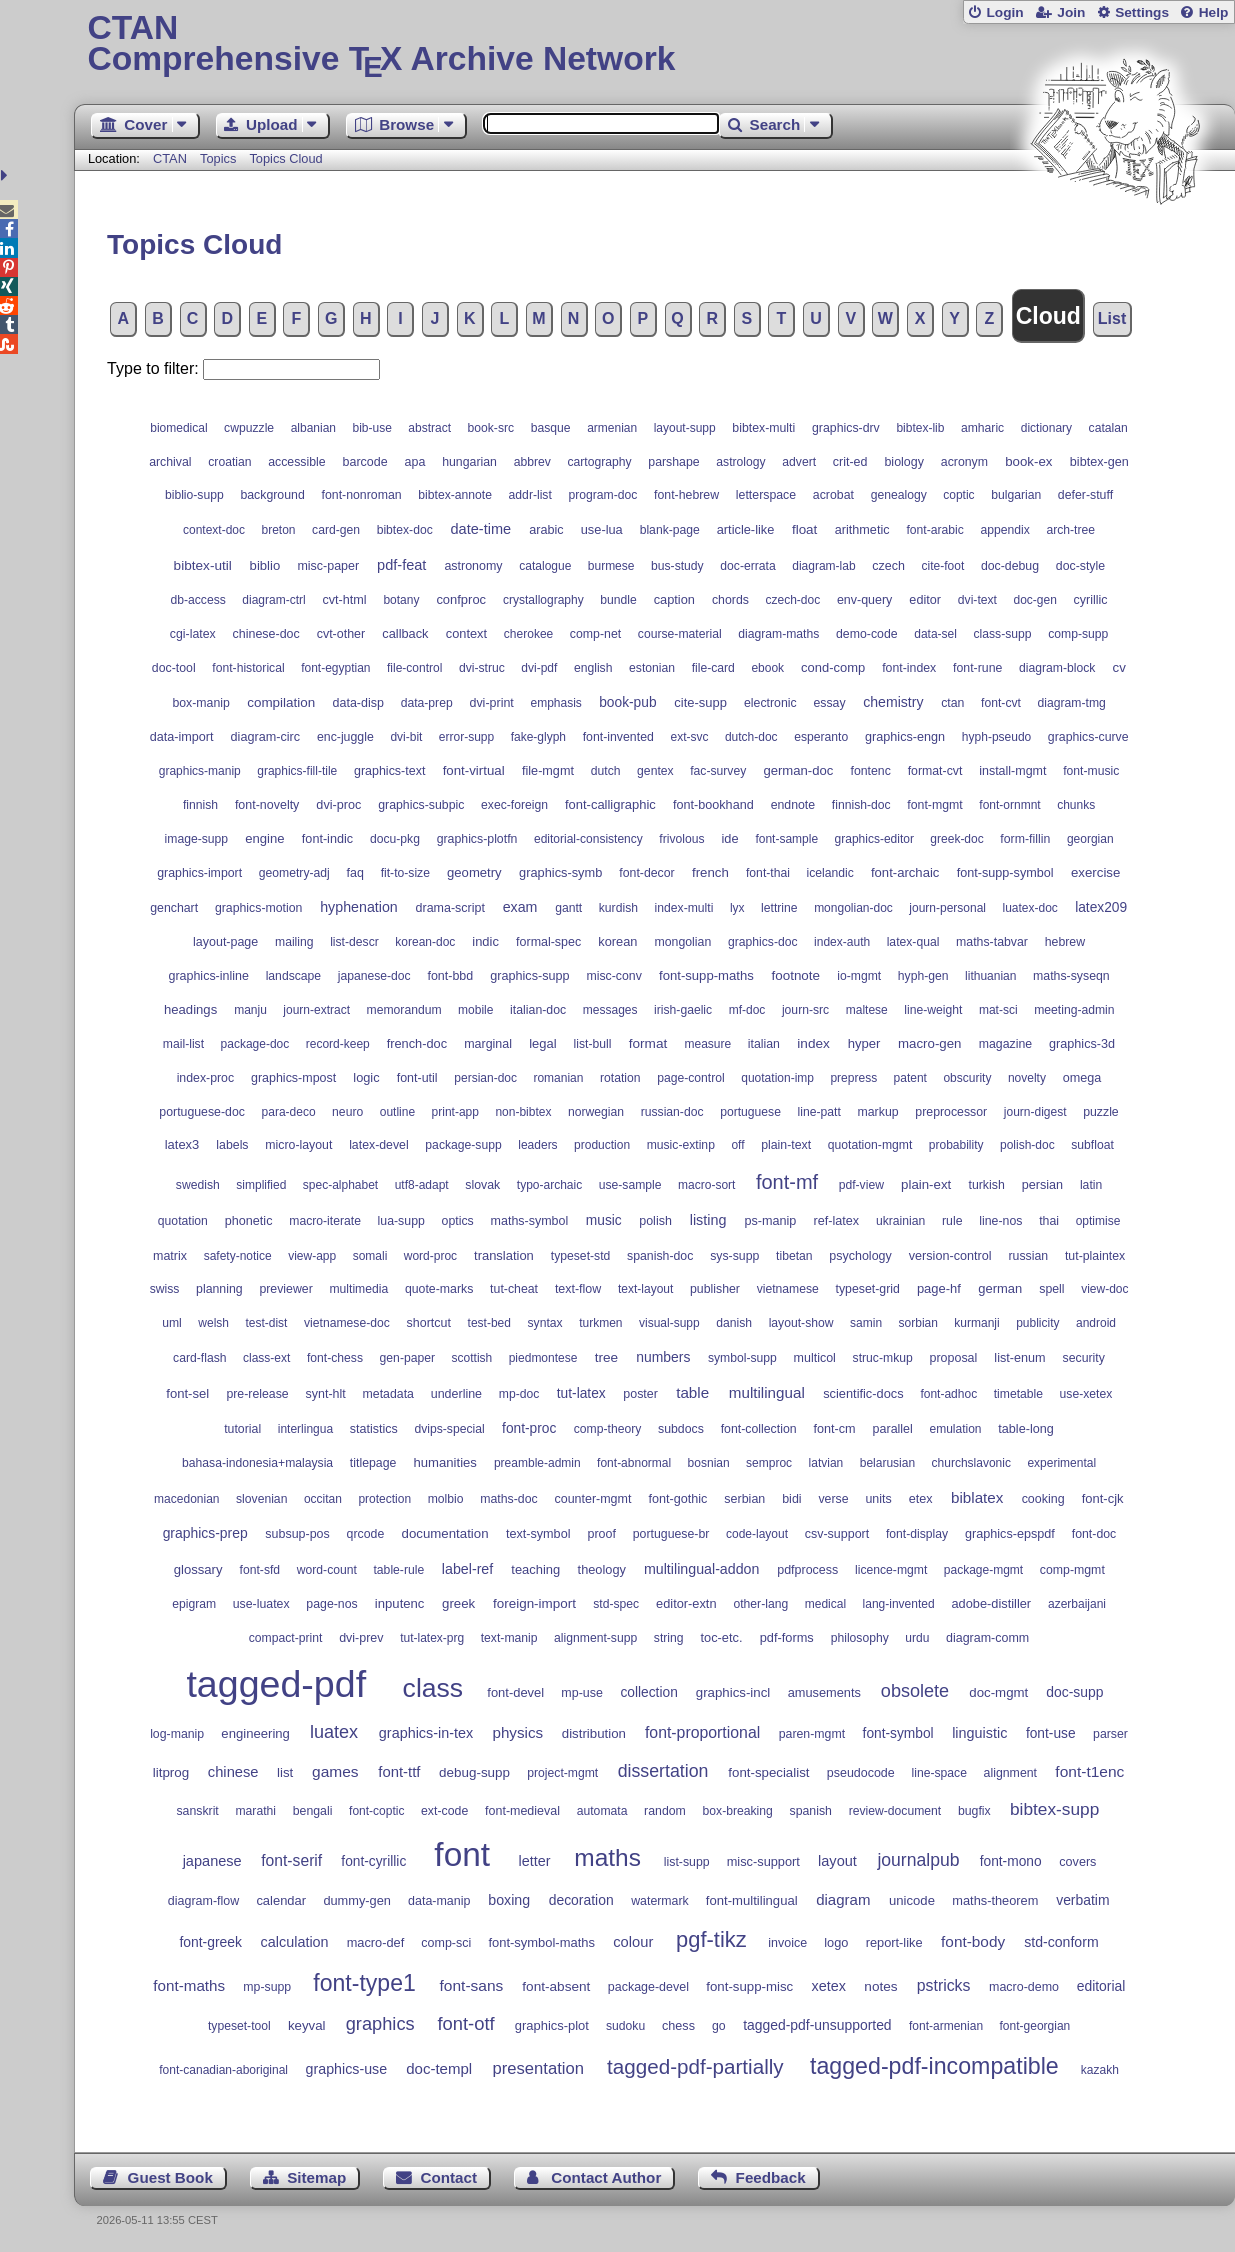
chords (730, 600)
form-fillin (1025, 839)
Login (1004, 12)
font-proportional (702, 1732)
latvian (826, 1463)
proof (601, 1534)
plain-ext (926, 1184)
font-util (417, 1078)
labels (232, 1145)
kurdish (618, 908)
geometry (474, 872)
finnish (200, 805)
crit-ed (850, 462)
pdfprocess (807, 1570)
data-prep (427, 703)
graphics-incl (733, 1692)
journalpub (918, 1860)
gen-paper (407, 1358)
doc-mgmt (998, 1692)
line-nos (1000, 1221)
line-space (939, 1773)
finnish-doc (861, 805)
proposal (954, 1358)
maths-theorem (995, 1900)
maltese (867, 1010)
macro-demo (1024, 1987)
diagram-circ (265, 737)
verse (833, 1499)
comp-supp (1078, 634)
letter (534, 1861)
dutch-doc (751, 737)
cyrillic (1091, 600)
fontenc (870, 771)
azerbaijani (1077, 1604)
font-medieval (522, 1811)
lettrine (779, 908)
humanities (445, 1462)
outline (397, 1112)
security (1083, 1358)
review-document (895, 1811)
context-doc (214, 530)
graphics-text (389, 771)
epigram (194, 1604)
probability (956, 1145)
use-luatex (261, 1604)
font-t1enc (1089, 1771)
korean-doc (425, 942)
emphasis (556, 703)
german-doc (798, 770)
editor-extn (686, 1603)
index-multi (684, 908)
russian (1028, 1256)
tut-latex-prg (432, 1638)
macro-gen (929, 1043)
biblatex (977, 1497)
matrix (170, 1256)
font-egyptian (335, 668)
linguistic (979, 1733)
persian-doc (485, 1078)
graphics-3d (1082, 1044)
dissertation (663, 1771)
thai (1049, 1221)
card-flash (199, 1358)
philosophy (860, 1638)
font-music (1091, 771)
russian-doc (672, 1112)
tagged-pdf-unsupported (817, 2025)
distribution (594, 1733)
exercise (1095, 872)
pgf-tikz (711, 1939)
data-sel (935, 634)
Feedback (771, 2177)
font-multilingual (752, 1900)
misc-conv (613, 976)
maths (607, 1857)
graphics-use (347, 2069)
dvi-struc (482, 668)
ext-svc (689, 737)
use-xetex (1086, 1394)
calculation (295, 1942)
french (710, 872)
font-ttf (399, 1772)
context (466, 633)
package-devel (648, 1987)
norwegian (596, 1112)
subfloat (1092, 1145)
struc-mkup (883, 1358)
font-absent (556, 1986)
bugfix (974, 1811)
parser (1110, 1734)
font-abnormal (634, 1463)
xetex (829, 1986)
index (813, 1043)
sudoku (625, 2026)
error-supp (466, 737)
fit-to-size (405, 873)
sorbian (918, 1323)
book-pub (627, 702)
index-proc (206, 1078)
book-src (491, 428)
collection (648, 1692)
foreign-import (534, 1603)
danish (734, 1323)
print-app (455, 1112)
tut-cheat (514, 1289)
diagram (843, 1899)
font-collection (759, 1429)
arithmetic (862, 530)
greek (458, 1603)
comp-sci (446, 1943)
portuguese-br (671, 1534)
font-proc (529, 1428)
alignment (1010, 1773)
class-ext (266, 1358)
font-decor (646, 873)
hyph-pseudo (996, 737)
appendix (1004, 530)
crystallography (543, 600)
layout (837, 1861)
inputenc (400, 1603)
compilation (281, 702)
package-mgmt (983, 1570)
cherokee (528, 634)
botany (401, 600)
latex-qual (913, 942)
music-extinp (681, 1145)
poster (640, 1394)
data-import (182, 737)
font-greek (210, 1942)
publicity (1037, 1323)
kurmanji (976, 1323)
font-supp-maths (706, 975)
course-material (680, 634)
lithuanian (990, 976)
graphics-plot (552, 2025)
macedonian (186, 1499)
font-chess (335, 1358)
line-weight (933, 1010)
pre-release (257, 1394)
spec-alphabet (340, 1185)
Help (1214, 12)
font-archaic (905, 872)
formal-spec (548, 942)
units (878, 1499)
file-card (713, 668)
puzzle (1101, 1112)
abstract (429, 428)
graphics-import (199, 873)
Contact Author (606, 2177)
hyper (864, 1043)
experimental (1061, 1463)
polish (655, 1221)
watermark (659, 1901)
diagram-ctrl (273, 600)
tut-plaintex (1095, 1256)
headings (190, 1009)
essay (829, 703)
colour (633, 1942)
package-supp (463, 1145)
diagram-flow (203, 1901)
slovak (482, 1185)
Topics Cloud (285, 158)
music (604, 1220)
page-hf (939, 1288)
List (1112, 318)
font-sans (472, 1985)
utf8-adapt (422, 1185)
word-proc (430, 1256)
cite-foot (943, 566)
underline (456, 1394)
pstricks (944, 1985)
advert (799, 462)
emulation (956, 1429)
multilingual (767, 1392)
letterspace (766, 495)
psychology (860, 1256)
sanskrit (197, 1811)
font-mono (1011, 1861)
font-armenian (946, 2026)
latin (1091, 1185)
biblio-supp (194, 495)
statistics (374, 1429)
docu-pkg (395, 839)
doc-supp (1074, 1692)
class (433, 1688)
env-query (864, 600)
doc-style (1080, 566)
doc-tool (174, 668)
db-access (197, 600)
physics (517, 1732)
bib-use (371, 428)
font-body (973, 1941)
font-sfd (260, 1570)
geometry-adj (294, 873)
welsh (213, 1323)
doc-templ (439, 2068)
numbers (663, 1357)
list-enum (1019, 1358)
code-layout (757, 1534)
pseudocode (861, 1773)
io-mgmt (859, 976)
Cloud (1048, 316)
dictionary (1046, 428)
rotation (620, 1078)
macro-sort (706, 1185)
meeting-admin (1074, 1010)
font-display (917, 1534)
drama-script (450, 908)
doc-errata (747, 566)
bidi (791, 1499)
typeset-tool (239, 2026)
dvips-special (449, 1429)
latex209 (1101, 907)
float (804, 529)
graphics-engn (905, 737)
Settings (1142, 12)
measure (707, 1044)
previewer (285, 1289)
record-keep (338, 1044)
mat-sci (998, 1010)
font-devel (515, 1692)
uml (172, 1323)
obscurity (967, 1078)
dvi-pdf (539, 668)
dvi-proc (338, 805)
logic (366, 1077)
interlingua (305, 1429)
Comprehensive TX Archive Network (654, 45)
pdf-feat (401, 565)
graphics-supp (529, 976)
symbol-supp (742, 1358)
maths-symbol (530, 1221)
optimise (1098, 1221)
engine (264, 838)
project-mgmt (562, 1773)
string (669, 1638)
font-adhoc (948, 1394)
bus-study (677, 566)
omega (1082, 1078)
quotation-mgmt (870, 1145)
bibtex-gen (1099, 462)
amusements (824, 1692)
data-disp (358, 703)
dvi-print (491, 703)
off (737, 1145)
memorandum (404, 1010)
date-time (481, 529)
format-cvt (935, 771)
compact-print (286, 1638)
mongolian (682, 942)
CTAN (170, 158)
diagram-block (1057, 668)
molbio (446, 1499)
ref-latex (836, 1221)
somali (370, 1256)
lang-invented (899, 1604)
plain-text (786, 1145)
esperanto (821, 737)
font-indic (327, 839)
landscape (293, 976)
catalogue (545, 566)
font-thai (768, 873)
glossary (198, 1569)
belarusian (887, 1463)
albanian (313, 428)
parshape (673, 462)
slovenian (261, 1499)
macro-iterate (325, 1221)
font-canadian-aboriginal (223, 2070)
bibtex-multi (763, 428)
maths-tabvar (992, 942)
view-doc (1104, 1289)
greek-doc (956, 839)
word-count (327, 1570)
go (719, 2026)
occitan (323, 1499)
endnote (793, 805)
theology (602, 1569)
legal (542, 1043)
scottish (472, 1358)
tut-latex (581, 1393)
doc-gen (1035, 600)
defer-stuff (1085, 495)
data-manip (439, 1901)
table (692, 1392)
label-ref (467, 1569)
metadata (388, 1394)
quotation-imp (777, 1078)
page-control (691, 1078)
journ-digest (1035, 1112)
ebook (767, 668)
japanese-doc (374, 976)
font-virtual (474, 770)
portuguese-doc (202, 1112)
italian (764, 1044)
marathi (255, 1811)
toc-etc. (722, 1637)
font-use (1051, 1733)
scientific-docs (863, 1393)
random (665, 1811)
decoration (581, 1900)
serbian (744, 1499)
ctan (952, 703)
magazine (1005, 1044)
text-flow (578, 1289)
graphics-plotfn (477, 839)
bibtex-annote (455, 495)
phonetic (249, 1221)
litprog (171, 1772)
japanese (212, 1861)
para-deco (289, 1112)
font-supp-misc (749, 1986)
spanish (811, 1811)
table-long (1025, 1429)
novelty (1027, 1078)
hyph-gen (923, 976)
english (593, 668)
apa (415, 462)
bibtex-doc (405, 530)
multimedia (358, 1289)
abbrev (532, 462)
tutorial (242, 1429)
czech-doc (793, 600)
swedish (198, 1185)
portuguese (750, 1112)
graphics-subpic (421, 805)
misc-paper (328, 566)
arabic (546, 530)
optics (458, 1221)
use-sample (630, 1185)
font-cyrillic (373, 1861)
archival (170, 462)
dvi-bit (406, 737)
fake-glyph (538, 737)
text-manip (509, 1638)
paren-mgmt (812, 1734)
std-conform (1061, 1942)
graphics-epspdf (1010, 1534)
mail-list (183, 1044)
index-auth (842, 942)
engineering (255, 1733)
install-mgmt (1012, 771)
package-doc (255, 1044)
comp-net (595, 634)
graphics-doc (763, 942)
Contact (449, 2177)
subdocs (681, 1429)
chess (678, 2026)
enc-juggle (345, 737)
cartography (599, 462)
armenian (612, 428)
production (602, 1145)
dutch (606, 771)
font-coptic (376, 1811)
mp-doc (519, 1394)
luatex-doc (1029, 908)
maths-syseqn (1071, 976)
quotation (183, 1221)
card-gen (336, 530)
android (1096, 1323)
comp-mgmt (1072, 1570)
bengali (313, 1811)
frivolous (681, 839)
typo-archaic (549, 1185)
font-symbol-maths (541, 1942)
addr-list (530, 495)
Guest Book (170, 2177)
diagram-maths (778, 634)
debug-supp (474, 1772)
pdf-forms (787, 1637)
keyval (307, 2025)
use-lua (602, 529)
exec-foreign (514, 805)
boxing (509, 1900)
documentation (445, 1533)
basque (551, 428)
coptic (958, 495)
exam (520, 907)
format (648, 1043)
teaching (535, 1569)
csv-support (837, 1534)
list (285, 1772)
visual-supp (669, 1323)
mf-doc (747, 1010)
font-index (909, 668)
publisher (715, 1289)
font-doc (1094, 1534)
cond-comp (833, 667)
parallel (893, 1429)
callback (405, 633)
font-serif (291, 1860)
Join (1071, 12)
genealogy (899, 495)
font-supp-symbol (1005, 873)
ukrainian (900, 1221)
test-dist (266, 1323)
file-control (414, 668)
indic (485, 941)
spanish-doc (660, 1256)
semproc (769, 1463)
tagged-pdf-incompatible (934, 2066)
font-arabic (934, 530)
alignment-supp (595, 1638)
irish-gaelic (683, 1010)
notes (880, 1986)
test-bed (489, 1323)
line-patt (819, 1112)
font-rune (977, 668)
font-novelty (267, 805)
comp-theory (608, 1429)
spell (1051, 1289)
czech (888, 566)
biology (904, 462)
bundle (618, 600)
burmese (611, 566)
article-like (746, 529)
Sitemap (316, 2177)
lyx (737, 908)
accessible (297, 462)
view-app (312, 1256)
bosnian (709, 1463)
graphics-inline (208, 976)
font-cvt (1001, 703)
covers (1077, 1862)
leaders (537, 1145)
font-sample (786, 839)
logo (836, 1942)
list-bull (593, 1044)
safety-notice (238, 1256)
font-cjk (1103, 1498)
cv (1119, 667)
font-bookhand (713, 805)
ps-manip (770, 1221)
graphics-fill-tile (297, 771)
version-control (950, 1256)
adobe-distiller (991, 1603)
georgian (1090, 839)
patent (910, 1078)
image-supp (197, 839)
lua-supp (401, 1221)
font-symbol (898, 1733)
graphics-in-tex (426, 1733)
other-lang (760, 1604)
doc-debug (1010, 566)
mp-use (582, 1693)
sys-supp (734, 1256)
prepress (853, 1078)
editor (925, 600)
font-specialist (768, 1772)
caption (674, 599)
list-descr (354, 942)
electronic (770, 703)
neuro (347, 1112)
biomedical (178, 428)
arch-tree (1070, 530)
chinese (233, 1772)
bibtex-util (203, 565)
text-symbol (538, 1534)
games (335, 1771)
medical (825, 1604)
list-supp (687, 1862)
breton (278, 530)
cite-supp (700, 702)
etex (921, 1499)
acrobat (833, 495)
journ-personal (947, 908)
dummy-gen (357, 1900)
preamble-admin (537, 1463)
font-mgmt (934, 805)
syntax (545, 1323)
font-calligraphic (610, 804)
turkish (986, 1185)
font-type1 (364, 1983)
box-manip (201, 703)
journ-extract (316, 1010)
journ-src (805, 1010)
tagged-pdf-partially (695, 2066)
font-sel (187, 1393)
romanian (558, 1078)
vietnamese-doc (347, 1323)
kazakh (1100, 2070)
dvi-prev (361, 1638)
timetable (1018, 1394)
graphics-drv (846, 428)
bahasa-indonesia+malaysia (257, 1463)
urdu (917, 1638)
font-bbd (450, 976)
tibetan (794, 1256)
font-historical (248, 668)
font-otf (465, 2023)
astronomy (473, 566)
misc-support (763, 1861)
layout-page (225, 942)
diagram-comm (987, 1638)
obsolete (915, 1691)
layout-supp (685, 428)
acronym (964, 462)
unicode (912, 1900)
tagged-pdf (276, 1684)
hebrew (1065, 942)
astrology (740, 462)
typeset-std (580, 1256)
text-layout (645, 1289)
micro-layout (298, 1145)
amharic (982, 428)
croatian (229, 462)
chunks (1076, 805)
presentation (538, 2068)
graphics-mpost (293, 1078)
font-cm (835, 1429)
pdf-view (861, 1185)
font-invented (618, 737)
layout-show (801, 1323)
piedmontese (543, 1358)
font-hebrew (686, 495)
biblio (265, 565)
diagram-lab (823, 566)
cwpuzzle (249, 428)
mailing (294, 942)
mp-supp (267, 1987)
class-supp (1002, 634)
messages (610, 1010)
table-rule (398, 1570)
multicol (815, 1358)
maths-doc (508, 1499)
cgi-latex (193, 634)
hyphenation (359, 907)
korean (617, 941)
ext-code (444, 1811)
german (1000, 1288)
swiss (165, 1289)
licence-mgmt (891, 1570)
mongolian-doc (853, 908)
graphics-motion (259, 908)
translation (504, 1255)
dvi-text (977, 600)
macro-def (376, 1942)
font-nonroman (362, 495)
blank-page (670, 530)
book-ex (1028, 461)
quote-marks (439, 1289)
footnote (795, 975)
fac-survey (718, 771)
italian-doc (538, 1010)
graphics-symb (560, 872)
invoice (787, 1943)
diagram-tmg (1072, 703)
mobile (475, 1010)
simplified (261, 1185)
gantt (568, 908)
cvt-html (344, 600)
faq (355, 873)
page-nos (331, 1604)
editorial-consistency (588, 839)
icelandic (830, 873)
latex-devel (379, 1145)
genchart (174, 908)
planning (219, 1289)
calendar (281, 1900)
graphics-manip (200, 771)
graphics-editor (874, 839)
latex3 (182, 1144)
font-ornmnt (1009, 805)
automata (602, 1811)
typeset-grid (867, 1289)
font (462, 1854)
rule (952, 1221)
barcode (365, 462)
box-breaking (738, 1811)
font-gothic (677, 1499)
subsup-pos (297, 1534)
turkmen (600, 1323)
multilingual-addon (702, 1569)
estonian (652, 668)
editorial (1101, 1986)
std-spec (616, 1604)
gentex (655, 771)
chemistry (893, 702)
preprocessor (951, 1112)
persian (1042, 1185)
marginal (488, 1044)
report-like (894, 1942)
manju (250, 1010)
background (272, 495)
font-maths (189, 1985)
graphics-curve (1088, 737)
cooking (1043, 1499)
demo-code (867, 634)
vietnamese (788, 1289)
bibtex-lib (920, 428)
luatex (334, 1732)
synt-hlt (326, 1394)
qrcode (366, 1534)
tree (606, 1357)
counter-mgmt (592, 1499)
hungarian (469, 462)
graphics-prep (205, 1533)
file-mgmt (548, 771)
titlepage (373, 1463)
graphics (380, 2023)
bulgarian (1016, 495)
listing (708, 1220)
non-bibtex (523, 1112)
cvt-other (341, 634)
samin (866, 1323)
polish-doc (1027, 1145)
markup (878, 1112)
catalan (1108, 428)
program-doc (602, 495)
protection (384, 1499)
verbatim (1082, 1900)
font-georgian (1035, 2026)
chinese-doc (266, 634)
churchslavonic (971, 1463)
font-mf (787, 1182)
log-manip (177, 1734)
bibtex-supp (1054, 1809)
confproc (461, 599)
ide (729, 838)
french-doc (417, 1043)
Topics (220, 158)
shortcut (429, 1323)
